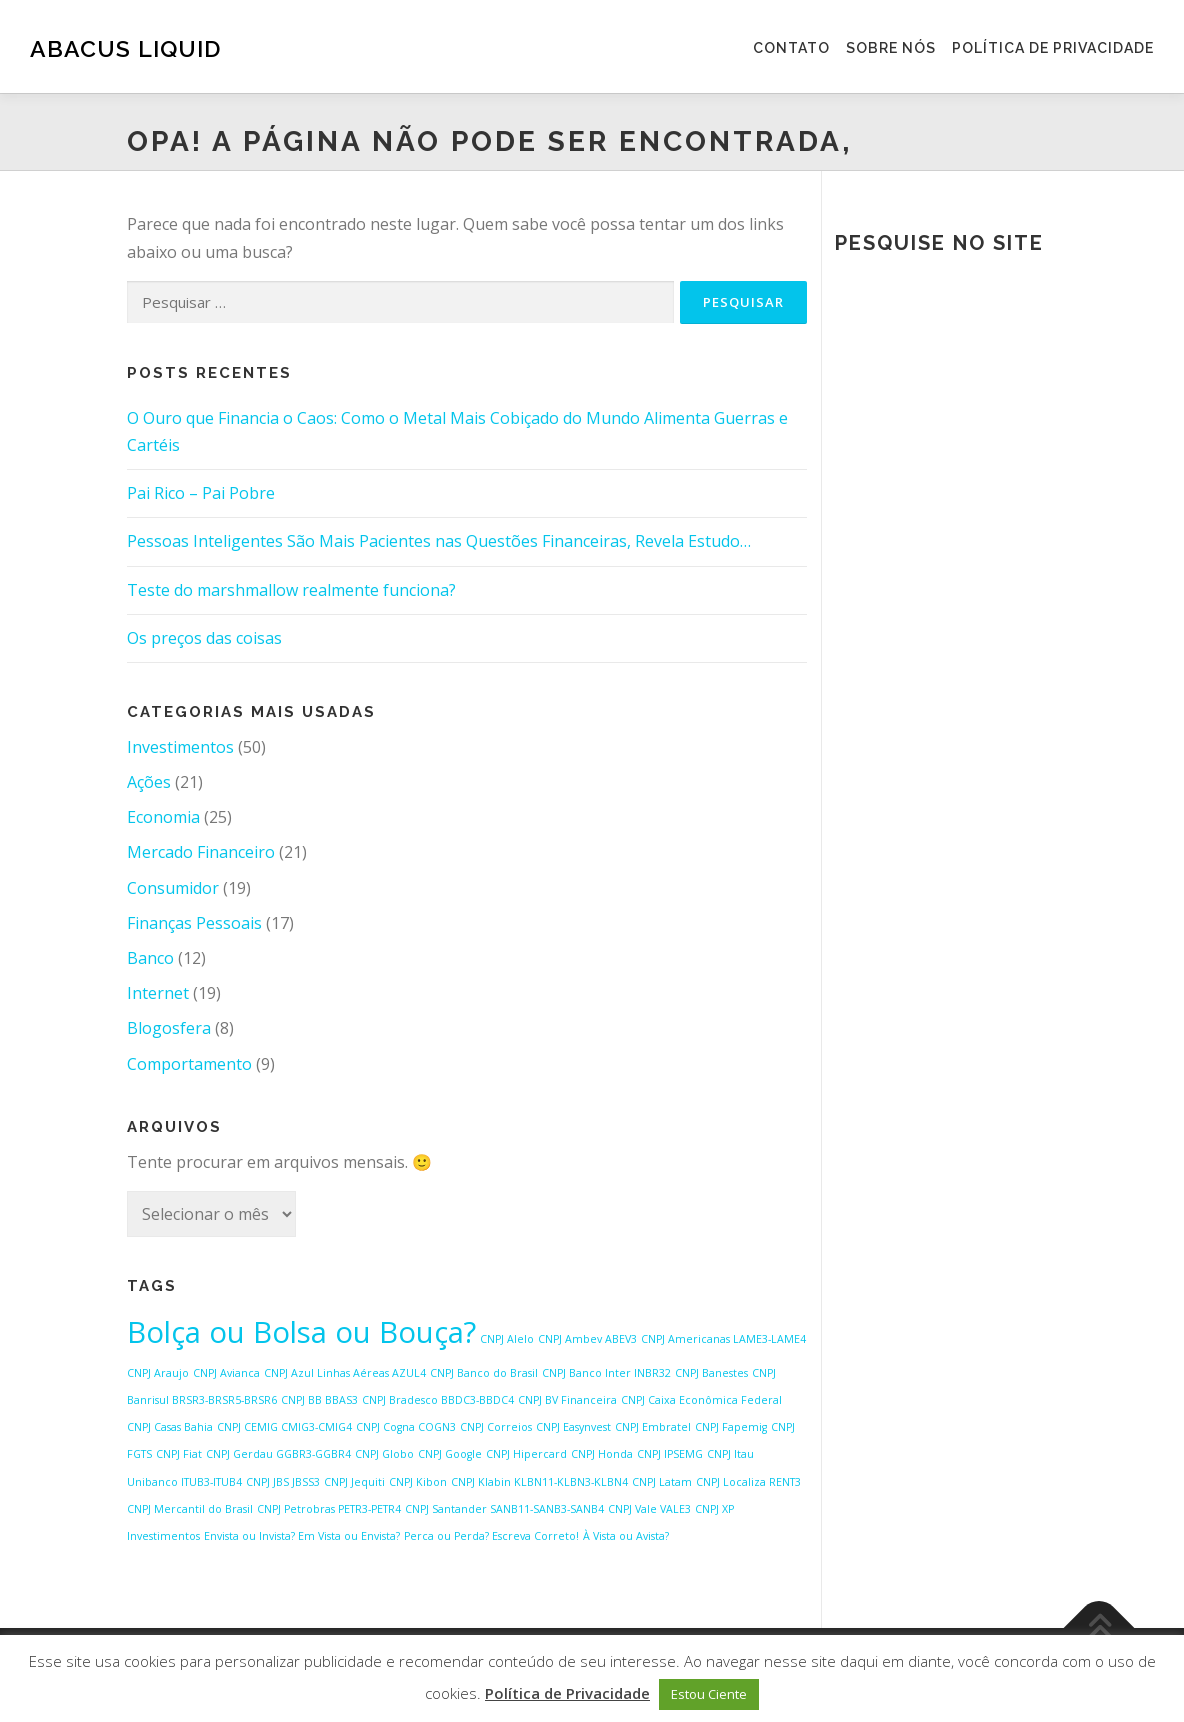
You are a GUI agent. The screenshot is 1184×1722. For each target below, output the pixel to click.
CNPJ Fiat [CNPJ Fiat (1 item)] (179, 1454)
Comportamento (189, 1064)
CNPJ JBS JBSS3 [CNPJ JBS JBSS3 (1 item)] (283, 1482)
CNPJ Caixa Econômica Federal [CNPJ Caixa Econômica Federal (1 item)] (701, 1400)
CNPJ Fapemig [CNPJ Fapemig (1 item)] (731, 1427)
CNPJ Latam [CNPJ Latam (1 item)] (662, 1482)
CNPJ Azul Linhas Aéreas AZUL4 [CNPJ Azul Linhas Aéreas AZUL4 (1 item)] (345, 1373)
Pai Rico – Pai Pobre (201, 493)
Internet (158, 993)
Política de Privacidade (1053, 48)
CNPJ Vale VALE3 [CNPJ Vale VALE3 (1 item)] (649, 1509)
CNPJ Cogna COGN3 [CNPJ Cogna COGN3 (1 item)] (406, 1427)
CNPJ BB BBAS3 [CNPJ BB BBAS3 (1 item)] (319, 1400)
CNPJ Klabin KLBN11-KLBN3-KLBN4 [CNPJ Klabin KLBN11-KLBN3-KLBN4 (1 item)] (539, 1482)
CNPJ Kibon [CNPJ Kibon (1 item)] (418, 1482)
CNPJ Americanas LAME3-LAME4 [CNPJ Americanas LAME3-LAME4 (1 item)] (723, 1339)
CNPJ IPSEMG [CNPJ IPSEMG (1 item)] (670, 1454)
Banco (150, 958)
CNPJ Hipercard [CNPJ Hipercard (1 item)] (526, 1454)
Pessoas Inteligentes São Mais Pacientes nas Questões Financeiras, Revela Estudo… (439, 541)
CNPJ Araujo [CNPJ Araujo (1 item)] (158, 1373)
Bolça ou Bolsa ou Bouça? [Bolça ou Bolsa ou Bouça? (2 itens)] (301, 1332)
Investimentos (180, 747)
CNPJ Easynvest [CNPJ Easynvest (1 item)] (573, 1427)
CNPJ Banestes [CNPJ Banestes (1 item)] (711, 1373)
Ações (149, 782)
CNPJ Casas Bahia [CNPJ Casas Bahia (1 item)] (170, 1427)
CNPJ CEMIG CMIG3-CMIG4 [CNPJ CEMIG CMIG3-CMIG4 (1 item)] (284, 1427)
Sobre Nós (891, 48)
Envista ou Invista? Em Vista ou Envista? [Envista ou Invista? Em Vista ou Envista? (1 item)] (302, 1536)
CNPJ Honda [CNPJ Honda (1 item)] (602, 1454)
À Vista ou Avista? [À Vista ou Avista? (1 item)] (626, 1536)
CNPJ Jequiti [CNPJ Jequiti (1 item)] (354, 1482)
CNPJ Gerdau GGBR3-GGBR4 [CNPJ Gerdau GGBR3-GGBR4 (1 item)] (278, 1454)
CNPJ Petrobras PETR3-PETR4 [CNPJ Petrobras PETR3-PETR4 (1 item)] (329, 1509)
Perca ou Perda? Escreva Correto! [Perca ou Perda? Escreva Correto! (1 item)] (491, 1536)
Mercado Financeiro (201, 852)
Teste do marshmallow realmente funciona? (291, 590)
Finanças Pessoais (194, 923)
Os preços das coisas (204, 638)
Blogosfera (169, 1028)
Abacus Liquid (125, 47)
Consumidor (173, 888)
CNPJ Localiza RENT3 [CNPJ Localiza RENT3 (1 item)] (748, 1482)
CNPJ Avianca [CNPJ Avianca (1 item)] (226, 1373)
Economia (163, 817)
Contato (791, 48)
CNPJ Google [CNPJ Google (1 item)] (450, 1454)
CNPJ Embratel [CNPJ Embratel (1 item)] (653, 1427)
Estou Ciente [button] (709, 1694)
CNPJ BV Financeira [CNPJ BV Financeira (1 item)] (567, 1400)
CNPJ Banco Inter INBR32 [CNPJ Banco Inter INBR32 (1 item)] (606, 1373)
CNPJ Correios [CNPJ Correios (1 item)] (496, 1427)
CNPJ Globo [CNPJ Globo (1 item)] (384, 1454)
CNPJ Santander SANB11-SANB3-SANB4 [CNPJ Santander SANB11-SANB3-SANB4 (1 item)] (504, 1509)
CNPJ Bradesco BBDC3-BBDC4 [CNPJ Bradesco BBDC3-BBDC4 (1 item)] (438, 1400)
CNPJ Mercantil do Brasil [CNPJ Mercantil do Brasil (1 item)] (190, 1509)
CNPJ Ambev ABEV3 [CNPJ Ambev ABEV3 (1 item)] (587, 1339)
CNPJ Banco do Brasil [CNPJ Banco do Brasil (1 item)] (484, 1373)
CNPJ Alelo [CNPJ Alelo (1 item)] (507, 1339)
